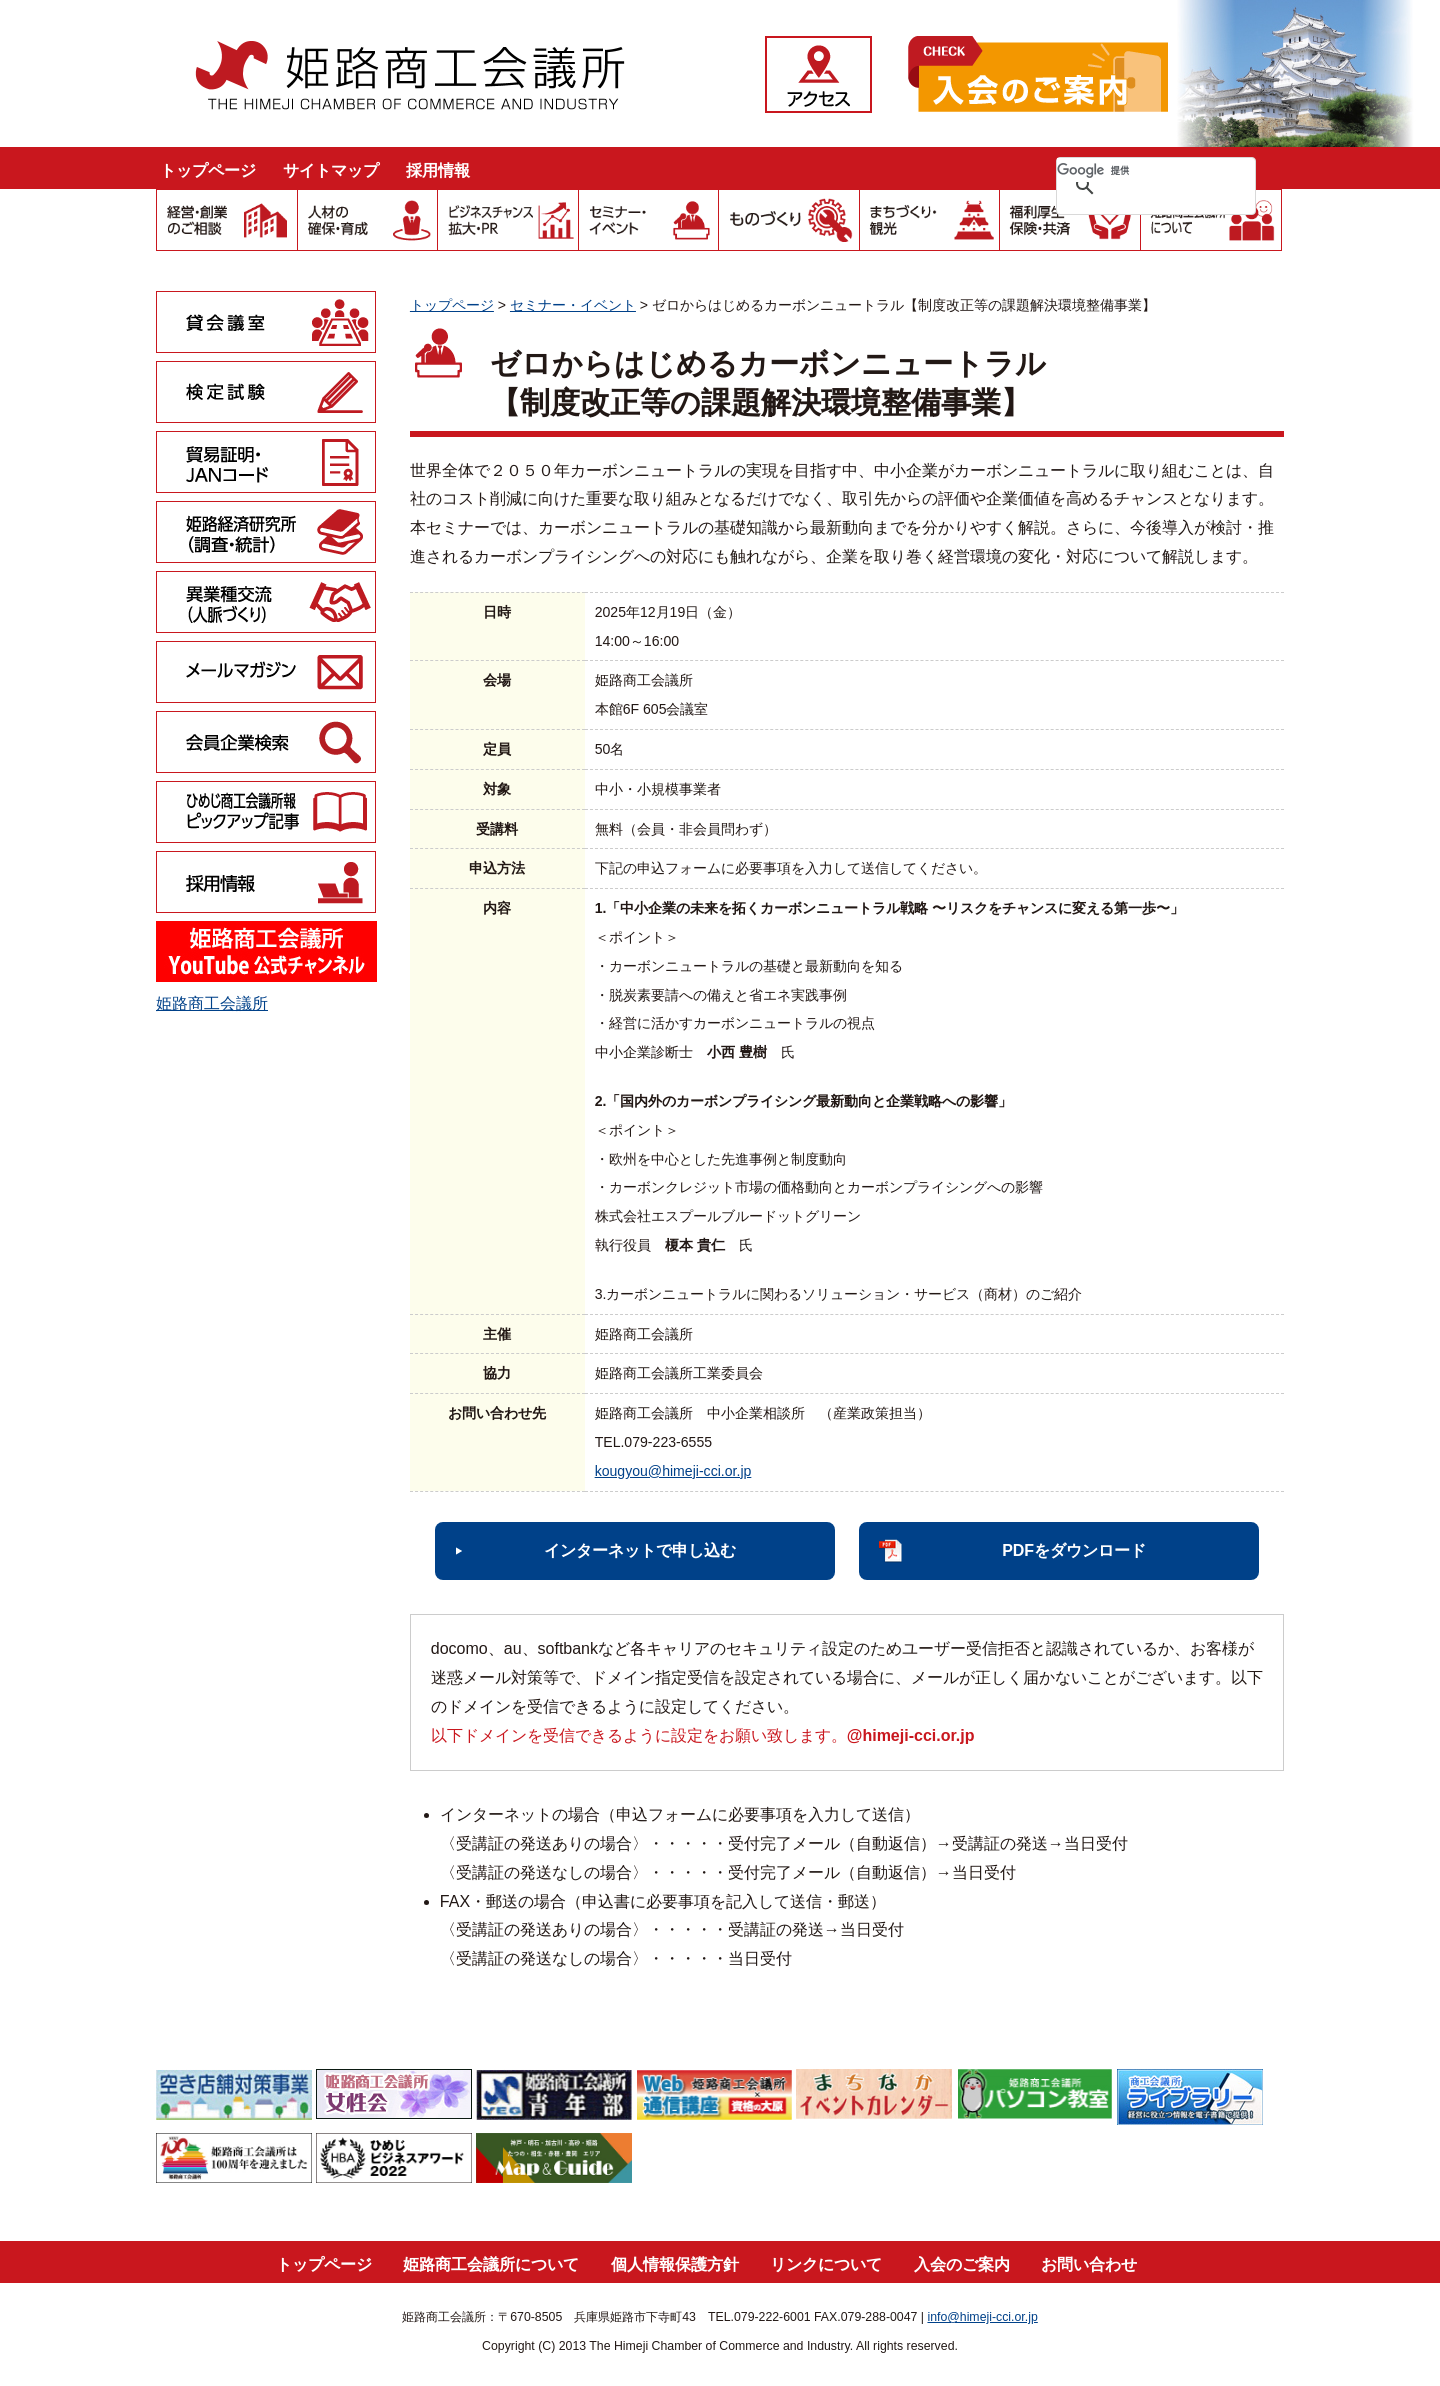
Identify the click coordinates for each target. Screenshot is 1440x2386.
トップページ (208, 170)
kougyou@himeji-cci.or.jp (673, 1471)
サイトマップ (331, 170)
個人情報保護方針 (675, 2264)
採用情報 (438, 170)
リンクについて (826, 2264)
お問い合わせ (1089, 2264)
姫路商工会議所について (491, 2264)
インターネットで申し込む (640, 1550)
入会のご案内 (962, 2264)
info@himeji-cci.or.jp (982, 2317)
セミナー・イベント (573, 305)
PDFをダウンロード (1074, 1550)
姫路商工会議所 (212, 1003)
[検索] (1130, 170)
